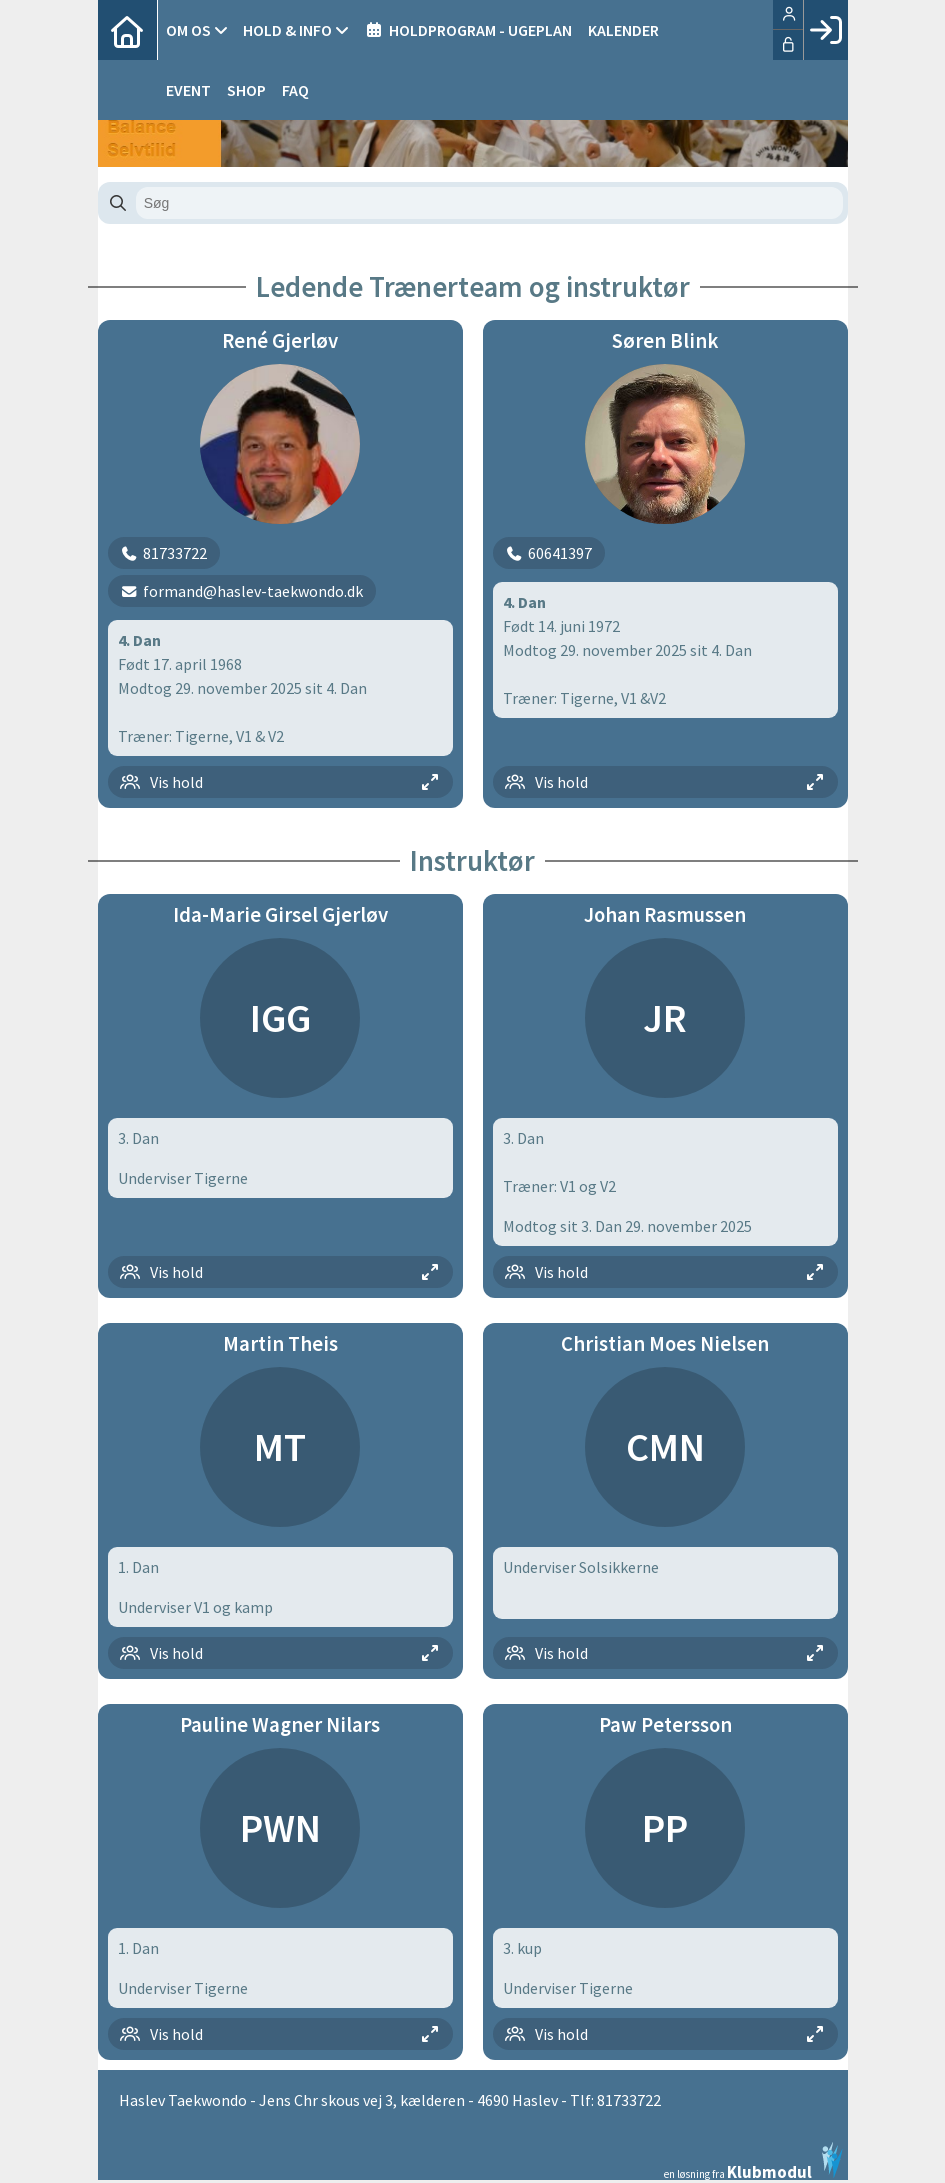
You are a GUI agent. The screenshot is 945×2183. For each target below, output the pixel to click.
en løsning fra (753, 2161)
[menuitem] (128, 30)
